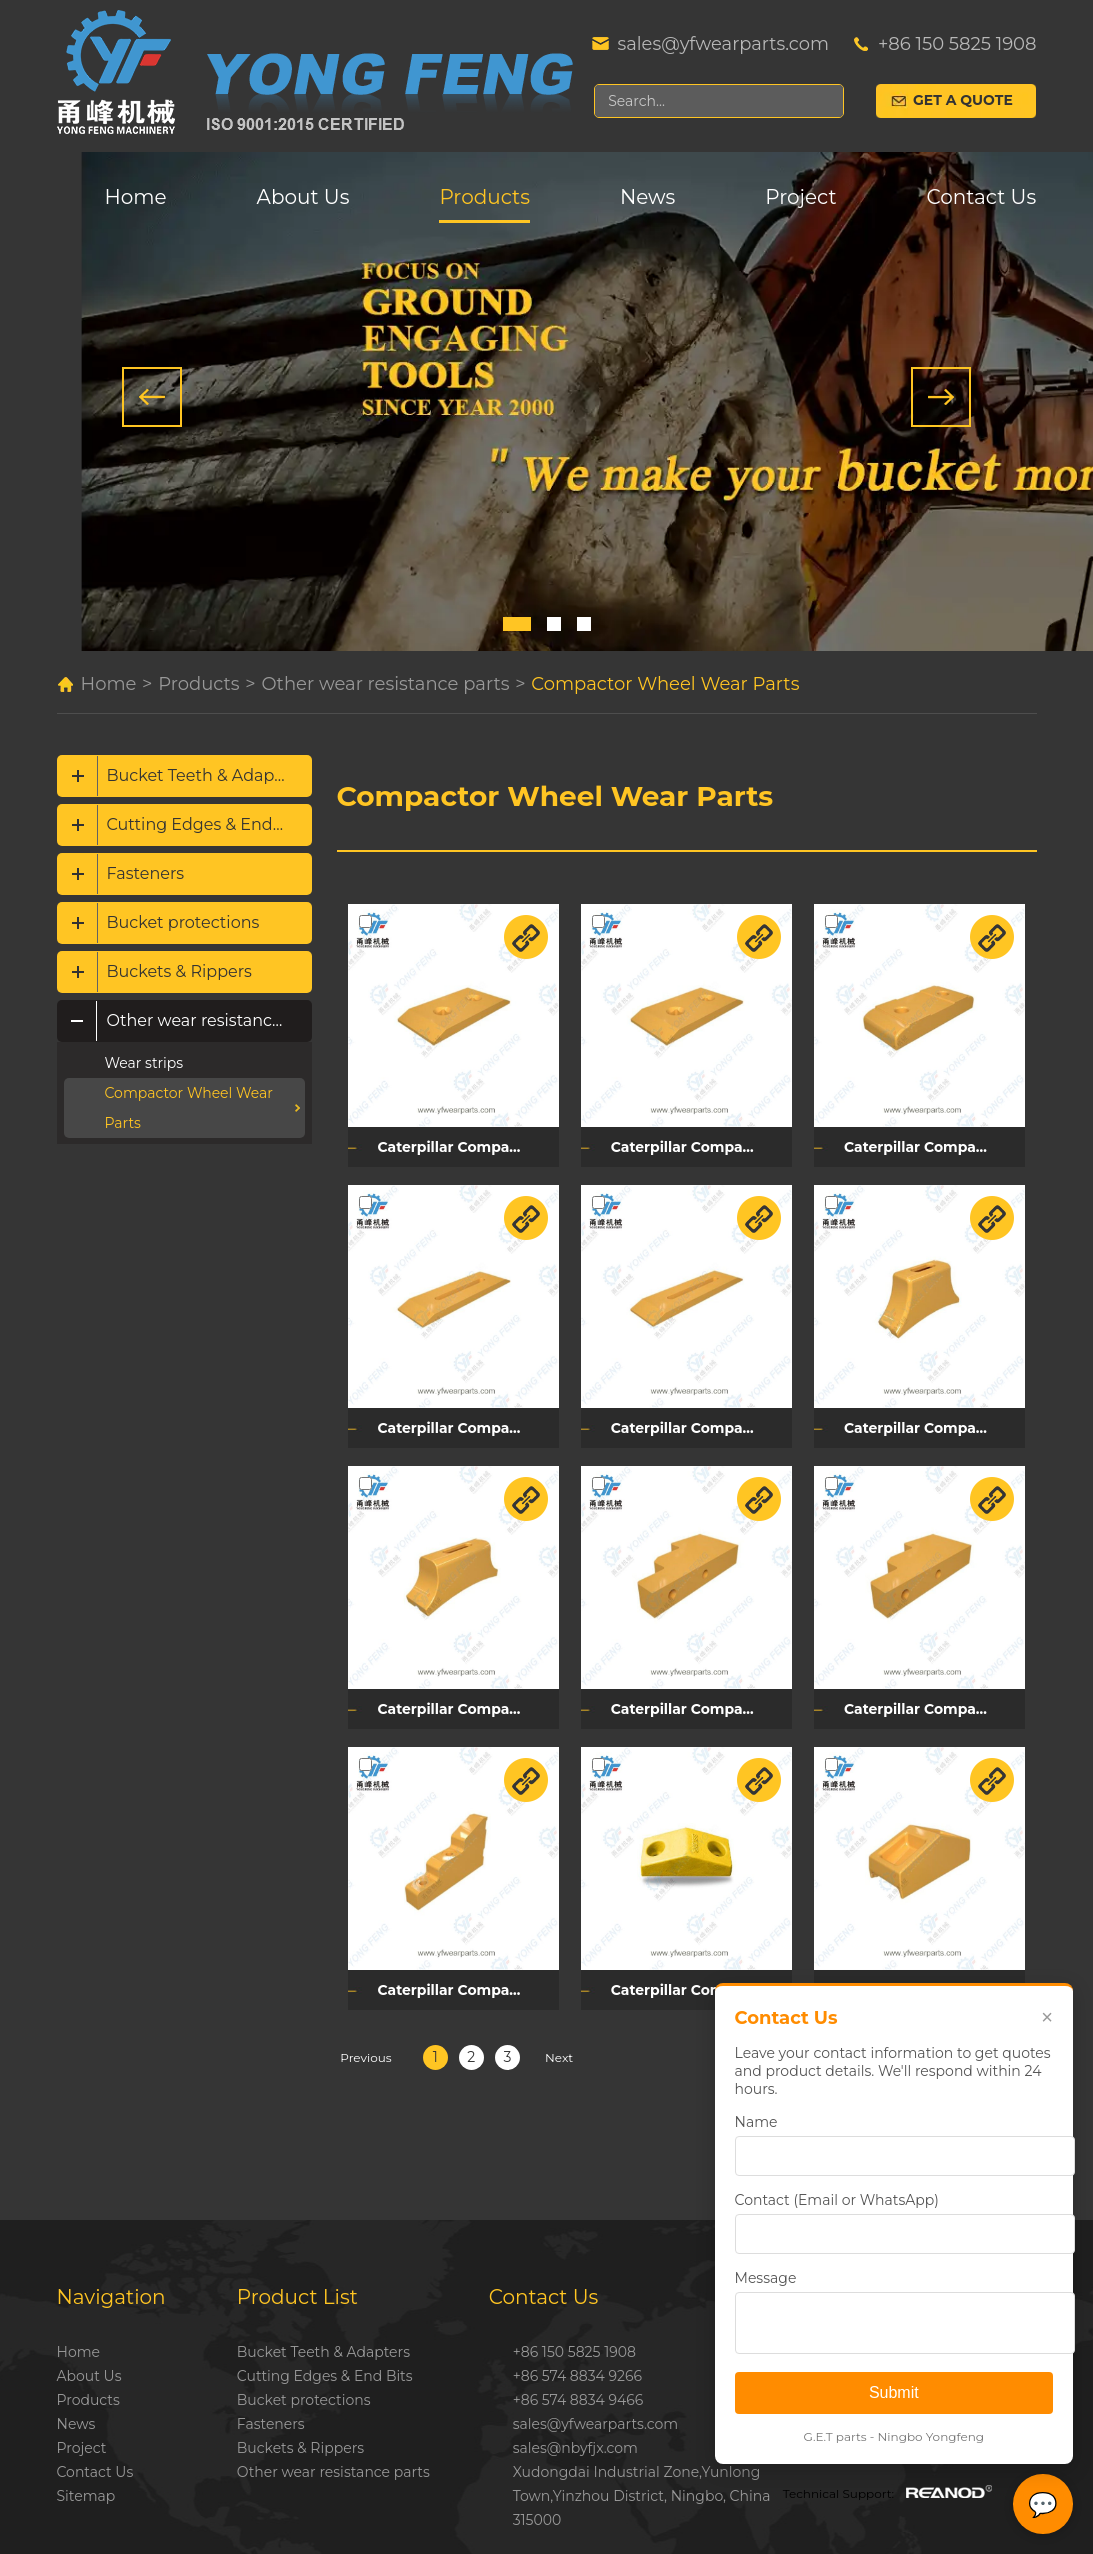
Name (754, 2122)
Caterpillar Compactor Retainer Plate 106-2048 (929, 1145)
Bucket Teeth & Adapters (206, 775)
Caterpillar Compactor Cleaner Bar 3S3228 (467, 1423)
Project (800, 197)
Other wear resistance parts (385, 684)
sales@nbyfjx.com (575, 2439)
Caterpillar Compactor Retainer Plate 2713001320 (467, 1145)
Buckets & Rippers (179, 971)
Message (764, 2278)
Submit (893, 2392)
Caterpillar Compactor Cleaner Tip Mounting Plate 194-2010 (698, 1702)
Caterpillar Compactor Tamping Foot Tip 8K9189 (698, 1981)
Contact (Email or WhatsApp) (835, 2200)
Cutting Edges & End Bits (207, 824)
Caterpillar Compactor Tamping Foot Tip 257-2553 (929, 1981)
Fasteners (146, 873)
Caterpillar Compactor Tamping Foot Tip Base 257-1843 (467, 1702)
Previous (365, 2048)
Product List (297, 2288)
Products (484, 197)
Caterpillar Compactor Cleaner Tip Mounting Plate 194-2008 (929, 1702)
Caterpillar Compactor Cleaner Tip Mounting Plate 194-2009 (467, 1981)
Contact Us (982, 197)
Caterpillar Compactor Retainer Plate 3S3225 (698, 1145)
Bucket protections (183, 922)
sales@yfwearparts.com (722, 44)
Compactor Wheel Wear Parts (665, 684)
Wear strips (144, 1063)
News (647, 197)
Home (136, 197)
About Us (303, 197)
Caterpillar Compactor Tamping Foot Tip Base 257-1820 (929, 1423)
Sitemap (86, 2487)
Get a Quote (963, 101)
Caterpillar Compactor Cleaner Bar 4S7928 (698, 1423)
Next (559, 2048)
